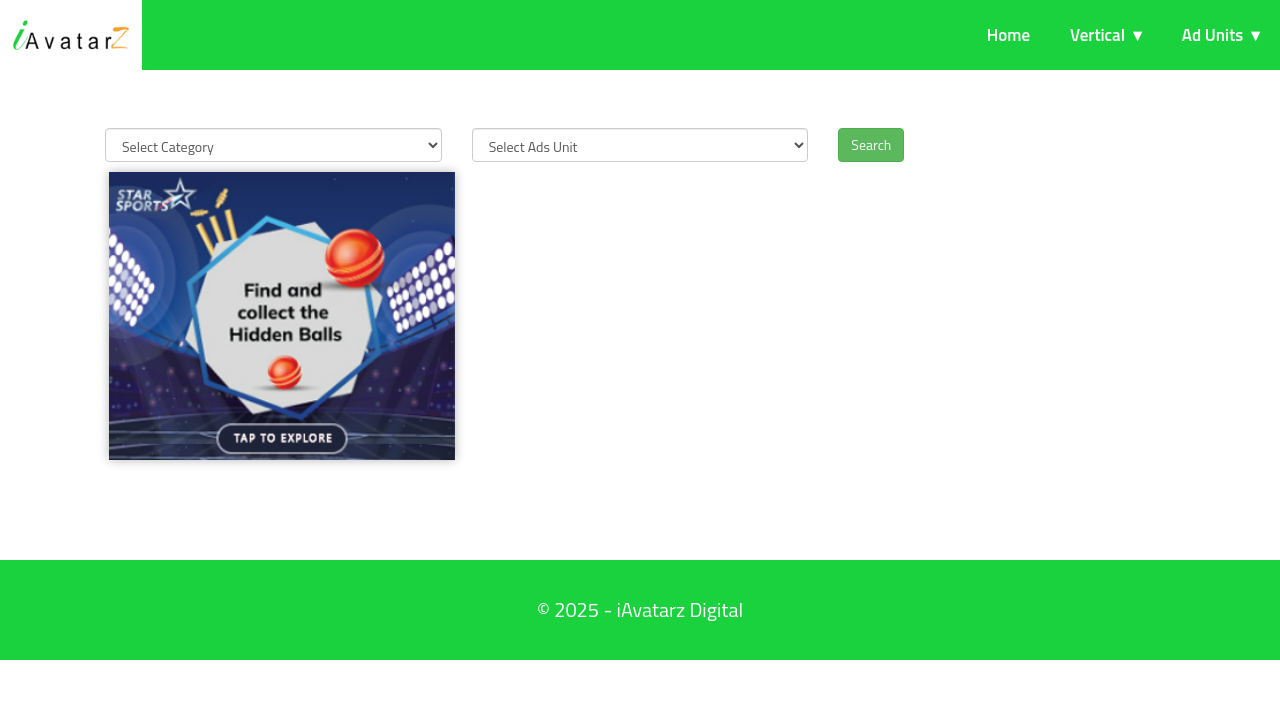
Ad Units (1212, 35)
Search (871, 144)
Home (1008, 35)
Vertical (1097, 35)
